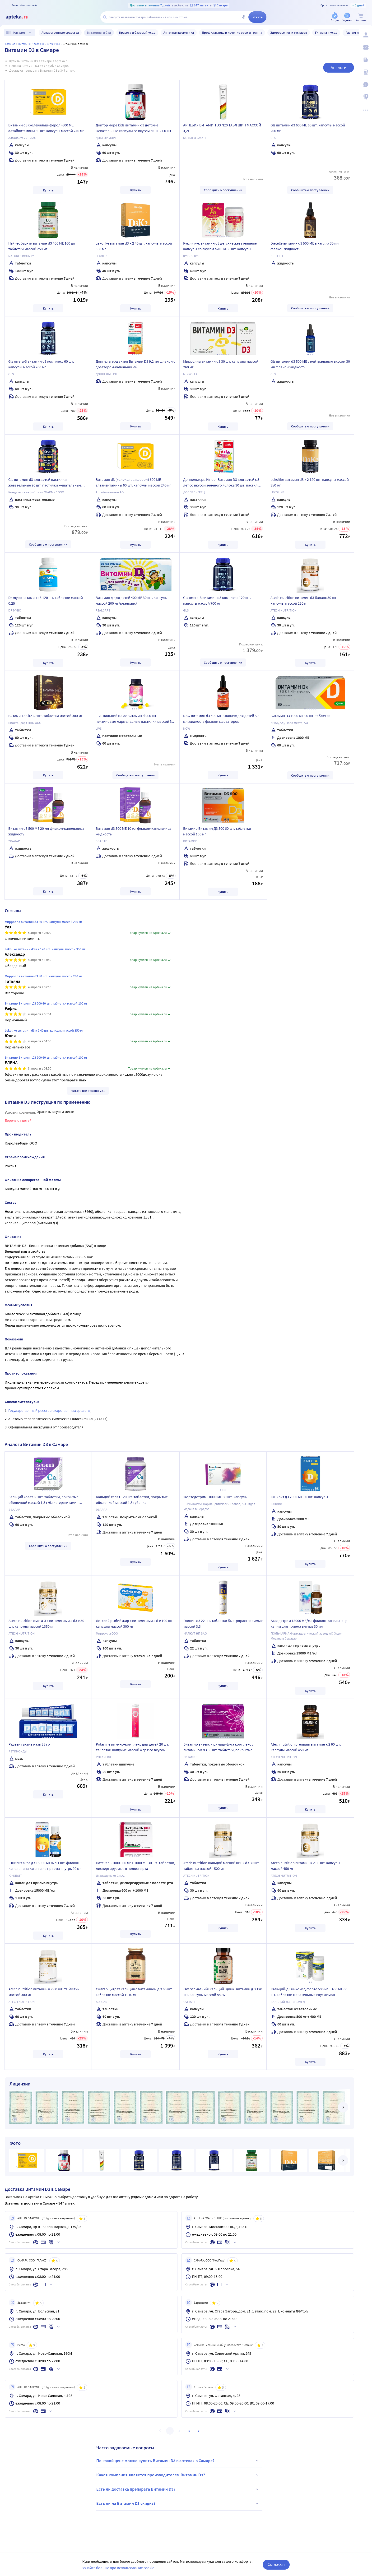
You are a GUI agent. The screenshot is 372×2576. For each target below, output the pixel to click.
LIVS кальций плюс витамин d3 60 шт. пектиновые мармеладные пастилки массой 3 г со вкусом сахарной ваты (135, 719)
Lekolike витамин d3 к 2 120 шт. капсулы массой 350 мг (309, 482)
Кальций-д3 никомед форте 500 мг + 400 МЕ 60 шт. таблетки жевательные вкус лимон (309, 1992)
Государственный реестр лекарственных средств (49, 1410)
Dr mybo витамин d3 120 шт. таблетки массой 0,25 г (45, 600)
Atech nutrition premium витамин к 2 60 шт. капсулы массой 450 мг (306, 1747)
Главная (10, 44)
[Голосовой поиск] (243, 17)
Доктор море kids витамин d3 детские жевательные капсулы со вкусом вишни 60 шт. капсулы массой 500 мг (134, 128)
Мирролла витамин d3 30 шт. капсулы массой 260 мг (220, 364)
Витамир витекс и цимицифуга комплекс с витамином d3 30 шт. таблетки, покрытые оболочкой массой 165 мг (218, 1748)
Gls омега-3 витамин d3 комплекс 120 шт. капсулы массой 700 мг (217, 600)
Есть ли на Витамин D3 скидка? (178, 2503)
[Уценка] (347, 17)
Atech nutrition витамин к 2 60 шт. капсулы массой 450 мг (305, 1865)
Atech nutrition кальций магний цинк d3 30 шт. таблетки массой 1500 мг (221, 1865)
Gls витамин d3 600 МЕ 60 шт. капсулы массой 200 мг (307, 128)
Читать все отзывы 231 (88, 1091)
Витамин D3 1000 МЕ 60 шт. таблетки (300, 715)
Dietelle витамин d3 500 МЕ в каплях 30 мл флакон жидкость (304, 246)
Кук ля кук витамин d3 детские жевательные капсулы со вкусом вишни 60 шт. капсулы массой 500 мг (220, 247)
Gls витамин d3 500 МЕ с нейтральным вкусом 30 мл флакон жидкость (310, 364)
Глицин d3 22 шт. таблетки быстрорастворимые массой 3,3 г (223, 1623)
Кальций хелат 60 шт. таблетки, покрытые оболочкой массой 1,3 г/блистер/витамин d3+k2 (44, 1500)
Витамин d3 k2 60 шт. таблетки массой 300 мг (45, 715)
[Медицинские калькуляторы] (365, 72)
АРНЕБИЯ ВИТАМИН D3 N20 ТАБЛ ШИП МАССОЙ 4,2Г (222, 128)
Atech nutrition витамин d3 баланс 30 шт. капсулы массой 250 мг (303, 600)
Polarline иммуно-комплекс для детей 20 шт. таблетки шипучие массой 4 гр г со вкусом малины (132, 1748)
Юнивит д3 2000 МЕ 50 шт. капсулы (299, 1496)
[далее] (343, 2107)
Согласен (276, 2564)
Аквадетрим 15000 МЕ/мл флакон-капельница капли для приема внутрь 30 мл (309, 1623)
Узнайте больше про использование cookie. (118, 2567)
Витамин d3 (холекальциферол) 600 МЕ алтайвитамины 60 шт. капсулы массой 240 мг (133, 482)
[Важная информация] (365, 84)
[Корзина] (360, 17)
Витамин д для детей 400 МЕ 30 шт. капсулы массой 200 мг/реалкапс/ (131, 600)
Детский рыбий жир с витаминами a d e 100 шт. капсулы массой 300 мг (134, 1623)
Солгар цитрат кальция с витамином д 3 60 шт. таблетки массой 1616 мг (134, 1992)
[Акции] (335, 17)
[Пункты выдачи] (365, 97)
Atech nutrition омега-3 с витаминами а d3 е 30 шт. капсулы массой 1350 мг (46, 1623)
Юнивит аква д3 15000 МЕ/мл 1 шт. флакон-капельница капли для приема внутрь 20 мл (45, 1865)
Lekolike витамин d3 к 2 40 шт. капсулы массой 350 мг (134, 246)
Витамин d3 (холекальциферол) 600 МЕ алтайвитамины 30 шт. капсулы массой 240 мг (46, 128)
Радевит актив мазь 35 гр (29, 1744)
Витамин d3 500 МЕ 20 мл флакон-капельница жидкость (46, 831)
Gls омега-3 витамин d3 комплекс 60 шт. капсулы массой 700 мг (41, 364)
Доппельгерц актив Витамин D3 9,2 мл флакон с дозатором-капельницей (135, 364)
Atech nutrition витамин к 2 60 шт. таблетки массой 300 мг (44, 1992)
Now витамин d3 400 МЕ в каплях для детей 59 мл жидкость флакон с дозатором (221, 718)
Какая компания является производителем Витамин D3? (178, 2475)
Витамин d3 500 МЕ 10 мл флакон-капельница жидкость (134, 831)
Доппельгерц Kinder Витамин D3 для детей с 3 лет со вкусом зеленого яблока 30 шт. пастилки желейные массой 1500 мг (222, 483)
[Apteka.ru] (21, 17)
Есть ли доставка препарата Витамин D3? (178, 2489)
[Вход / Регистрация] (365, 35)
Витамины (53, 44)
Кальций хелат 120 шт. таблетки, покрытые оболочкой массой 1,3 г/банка (132, 1499)
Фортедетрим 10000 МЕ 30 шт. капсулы (215, 1496)
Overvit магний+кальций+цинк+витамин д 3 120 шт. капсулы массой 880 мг (222, 1992)
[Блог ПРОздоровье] (365, 60)
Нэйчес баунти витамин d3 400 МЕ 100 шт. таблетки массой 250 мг (42, 246)
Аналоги (338, 67)
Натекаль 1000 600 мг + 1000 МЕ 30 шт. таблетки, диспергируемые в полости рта (135, 1865)
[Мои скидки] (365, 47)
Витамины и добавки (31, 44)
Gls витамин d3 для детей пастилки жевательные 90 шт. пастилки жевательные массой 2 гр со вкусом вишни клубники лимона (47, 483)
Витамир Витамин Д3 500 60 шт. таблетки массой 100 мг (217, 831)
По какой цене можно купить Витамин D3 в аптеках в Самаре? (178, 2461)
